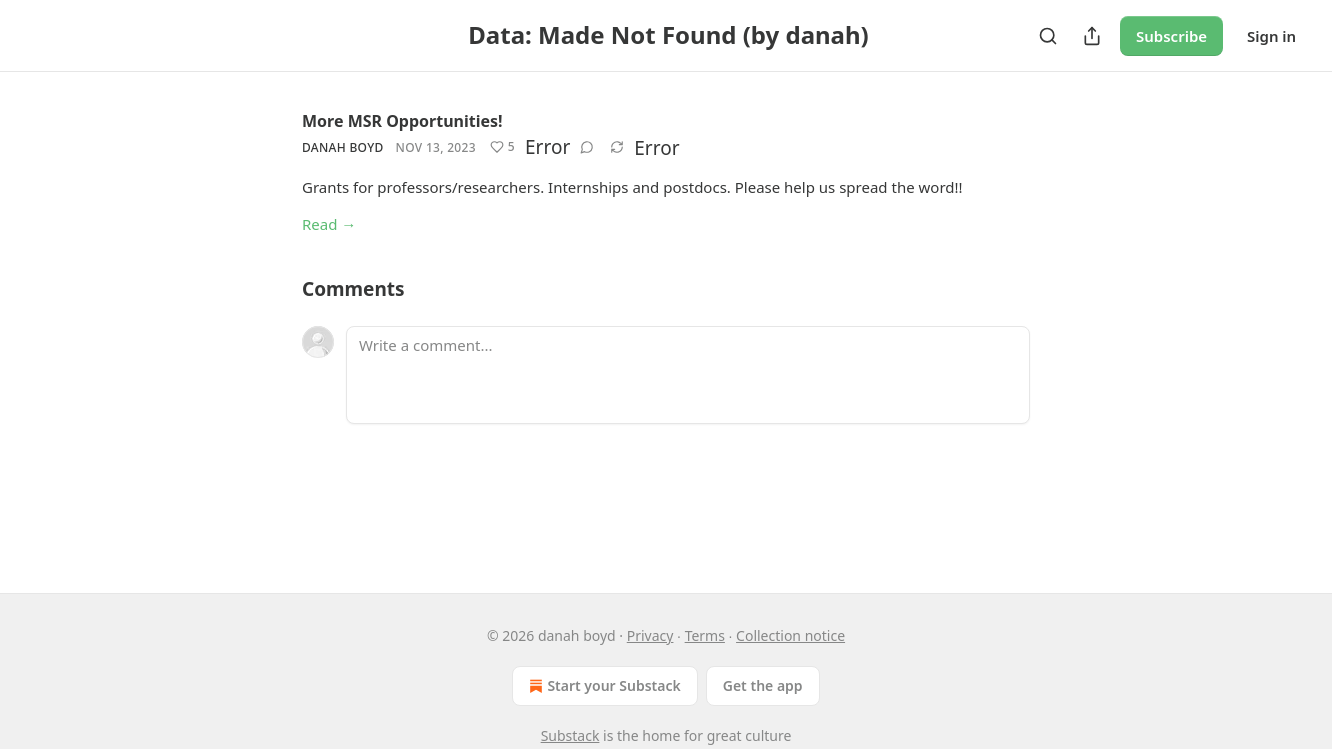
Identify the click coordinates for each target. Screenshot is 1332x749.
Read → (329, 224)
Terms (705, 635)
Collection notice (790, 635)
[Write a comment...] (688, 375)
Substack (570, 735)
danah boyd (343, 147)
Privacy (650, 635)
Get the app (763, 685)
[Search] (1048, 36)
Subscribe (1171, 36)
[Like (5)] (502, 147)
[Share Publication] (1092, 36)
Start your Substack (602, 686)
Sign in (1271, 36)
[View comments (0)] (587, 147)
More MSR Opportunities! (402, 121)
